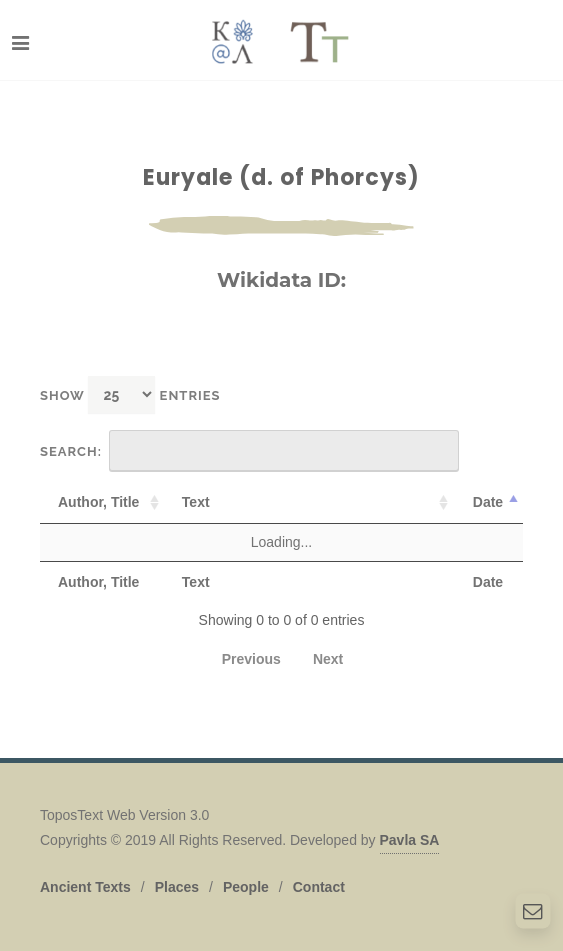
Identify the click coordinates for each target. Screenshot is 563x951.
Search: (249, 451)
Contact (319, 887)
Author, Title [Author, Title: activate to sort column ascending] (98, 502)
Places (177, 887)
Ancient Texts (85, 887)
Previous (251, 659)
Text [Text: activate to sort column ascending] (196, 502)
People (246, 887)
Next (328, 659)
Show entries (130, 394)
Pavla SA (410, 840)
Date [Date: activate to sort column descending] (488, 502)
